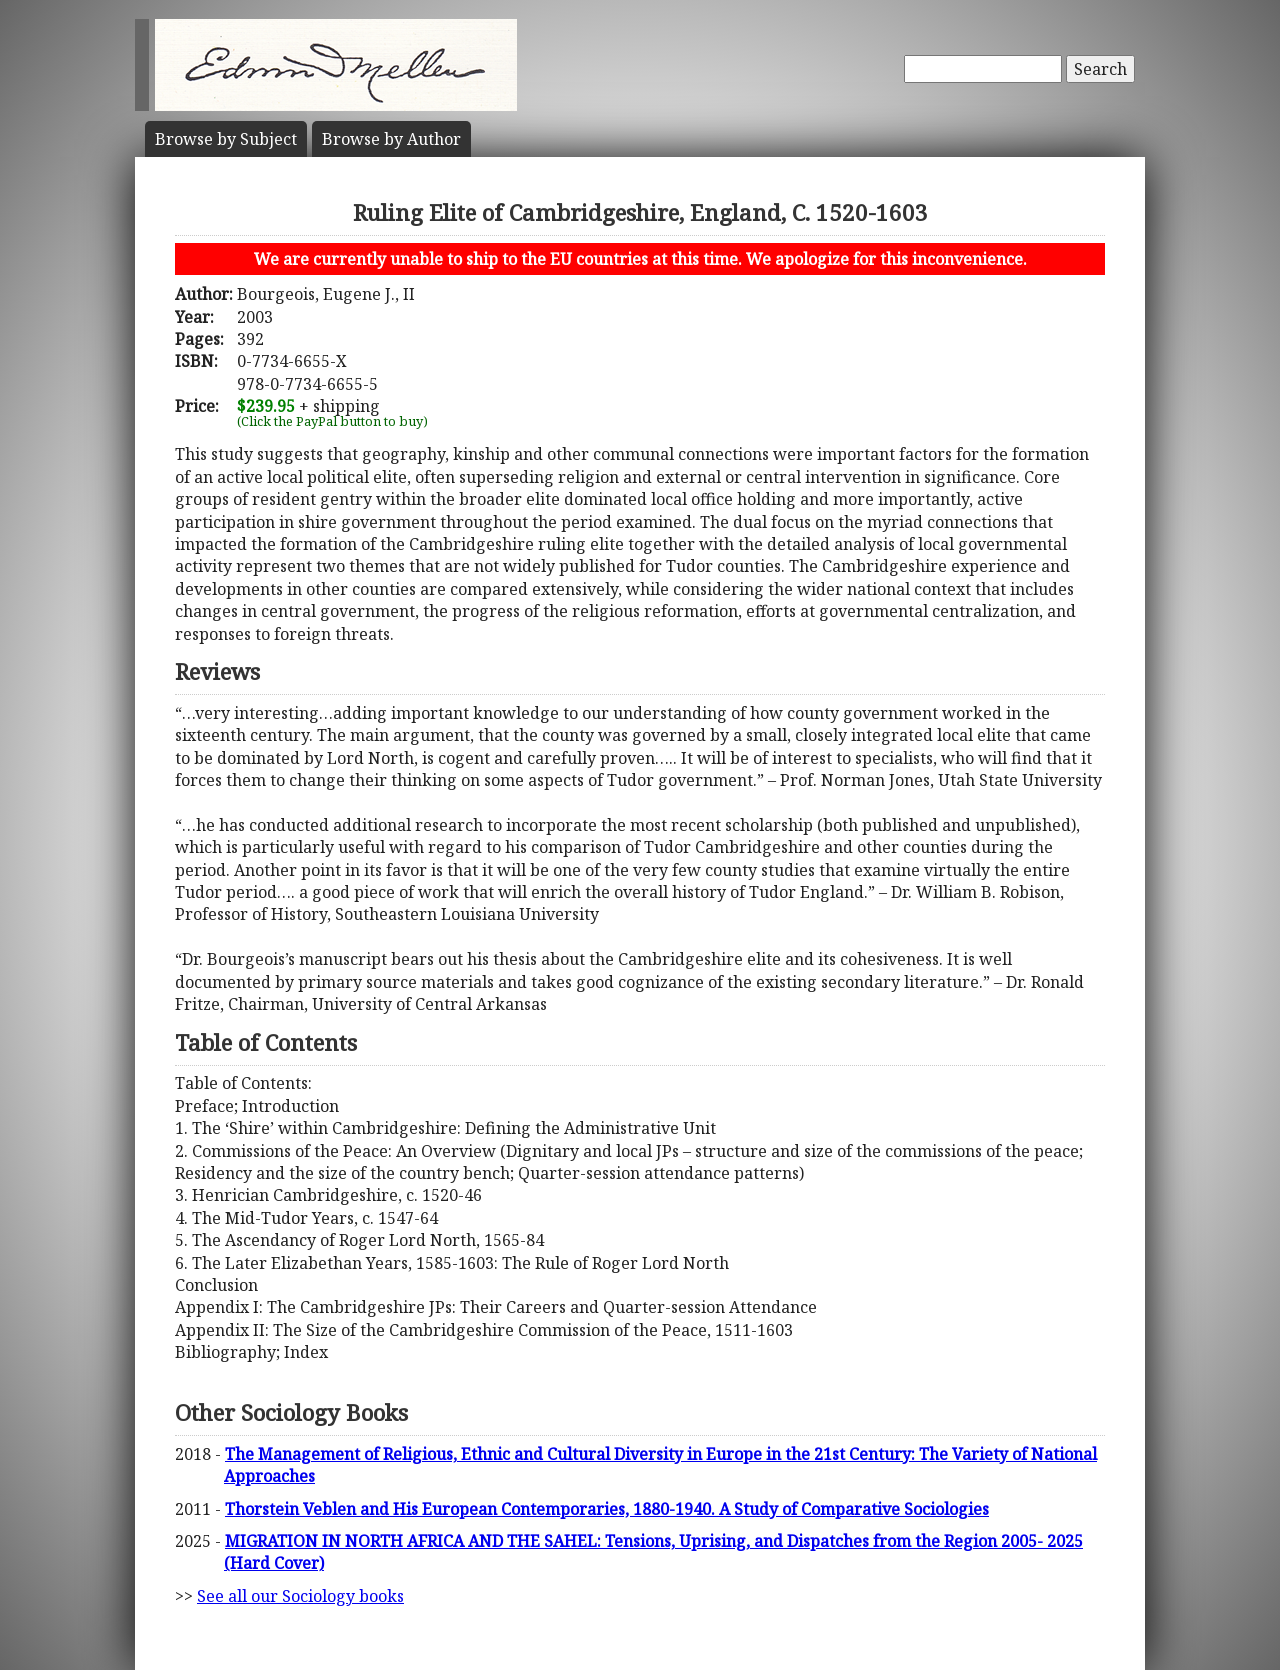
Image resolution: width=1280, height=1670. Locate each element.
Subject (226, 139)
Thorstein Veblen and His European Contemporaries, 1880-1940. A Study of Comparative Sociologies (607, 1509)
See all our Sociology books (300, 1596)
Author (391, 139)
